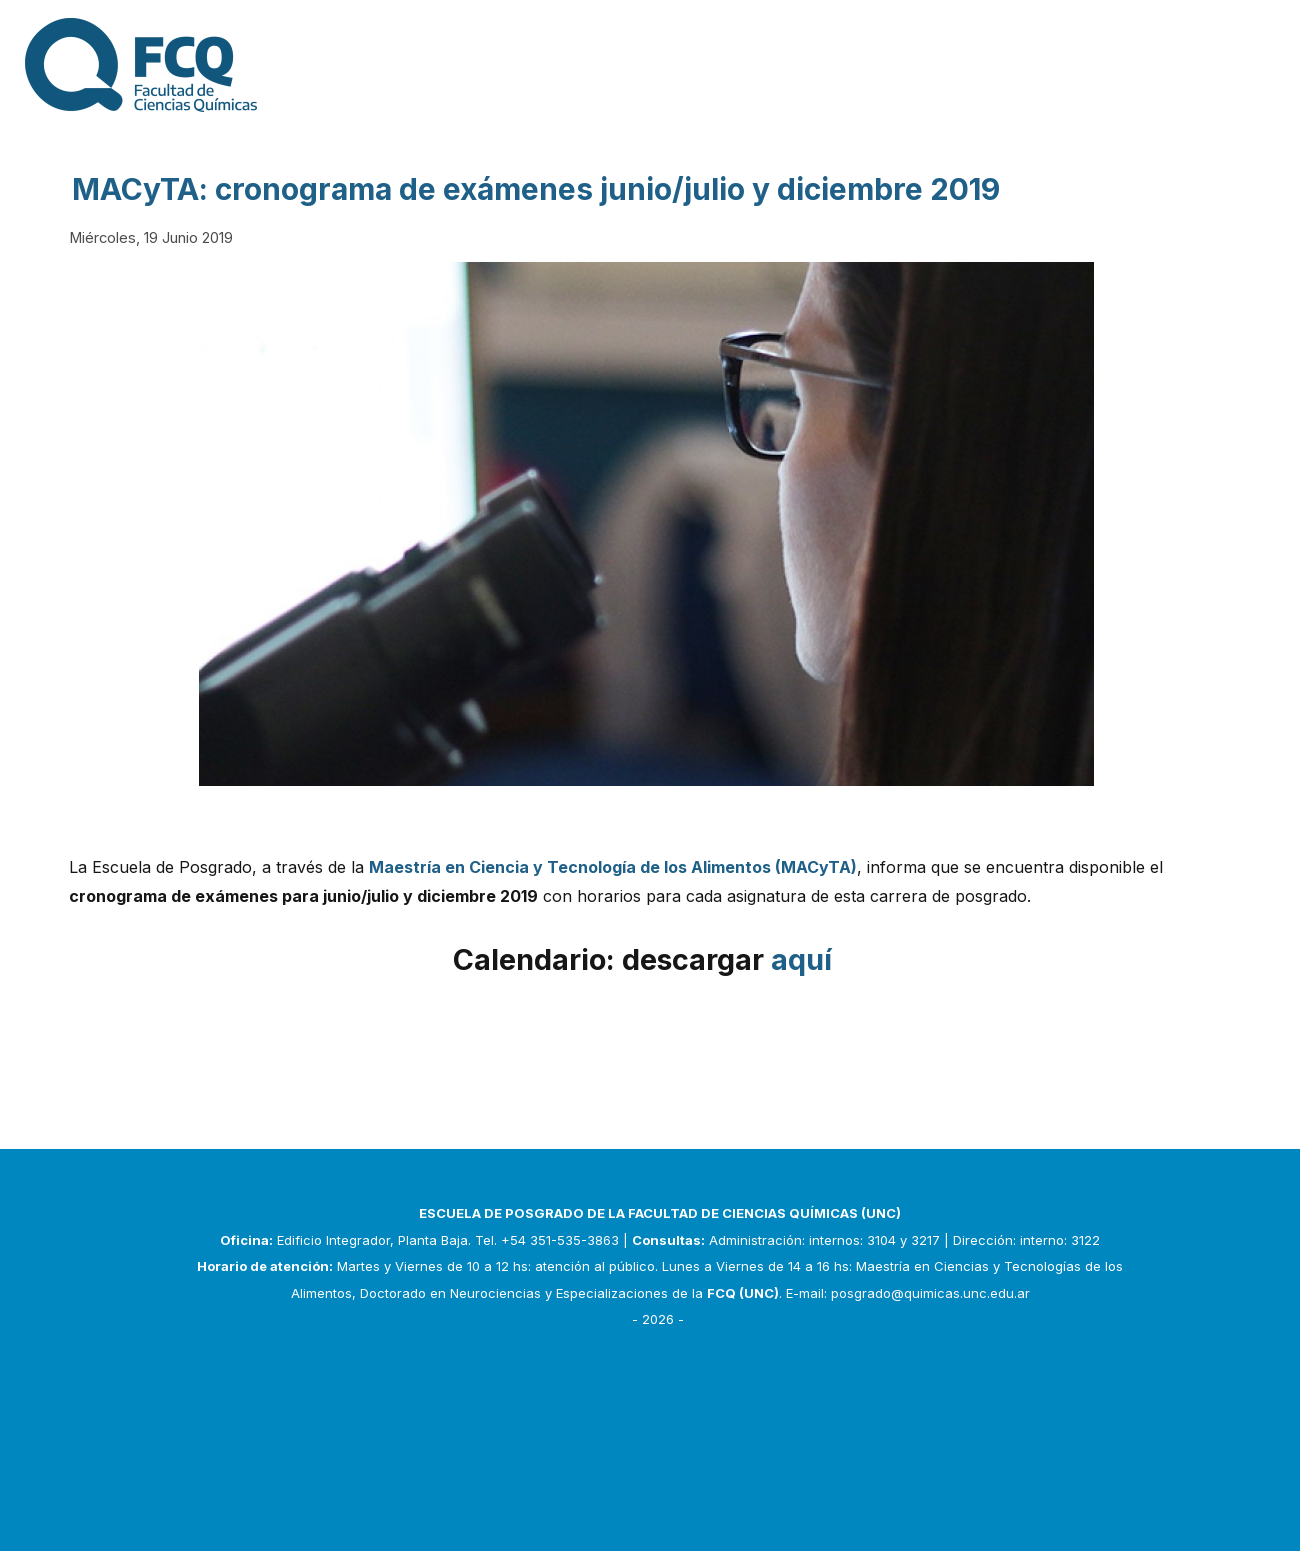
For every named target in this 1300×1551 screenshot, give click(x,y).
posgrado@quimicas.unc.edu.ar (930, 1293)
